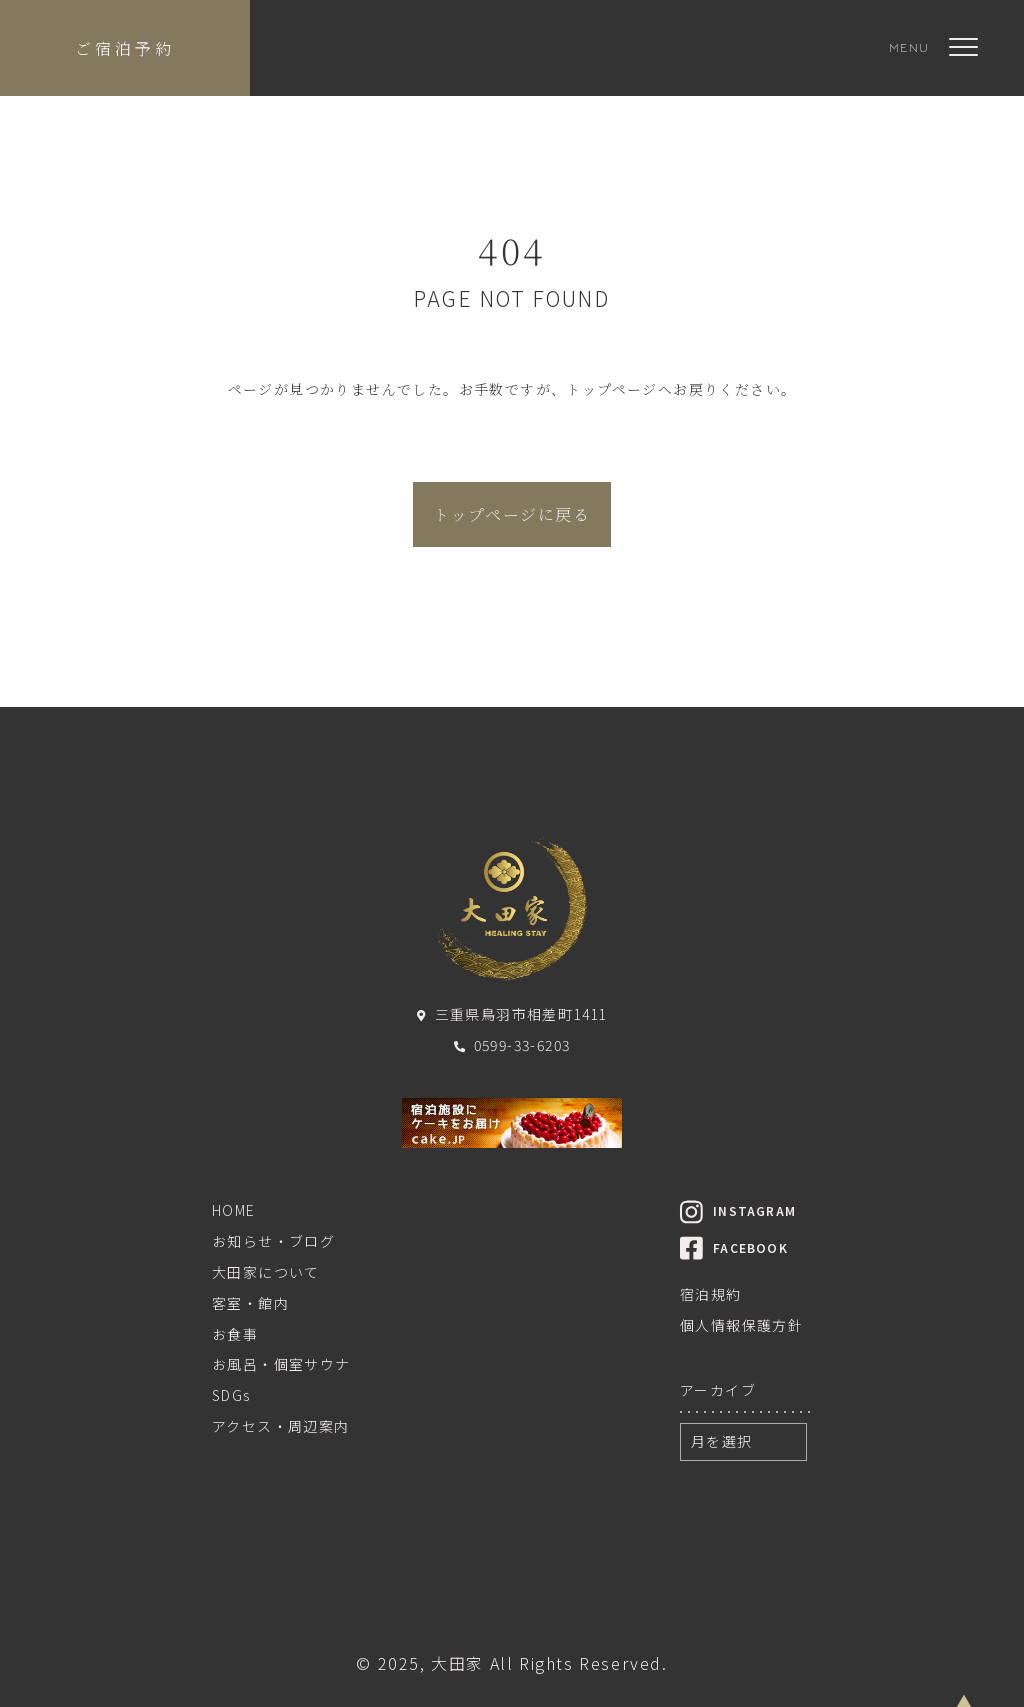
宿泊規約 (711, 1294)
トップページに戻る (511, 514)
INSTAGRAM (738, 1210)
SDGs (231, 1395)
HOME (234, 1210)
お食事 (235, 1334)
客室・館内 (250, 1303)
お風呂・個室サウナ (281, 1364)
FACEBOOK (734, 1247)
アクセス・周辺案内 (281, 1426)
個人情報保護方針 (741, 1325)
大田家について (266, 1272)
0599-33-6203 (512, 1045)
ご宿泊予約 (125, 48)
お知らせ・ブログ (273, 1241)
